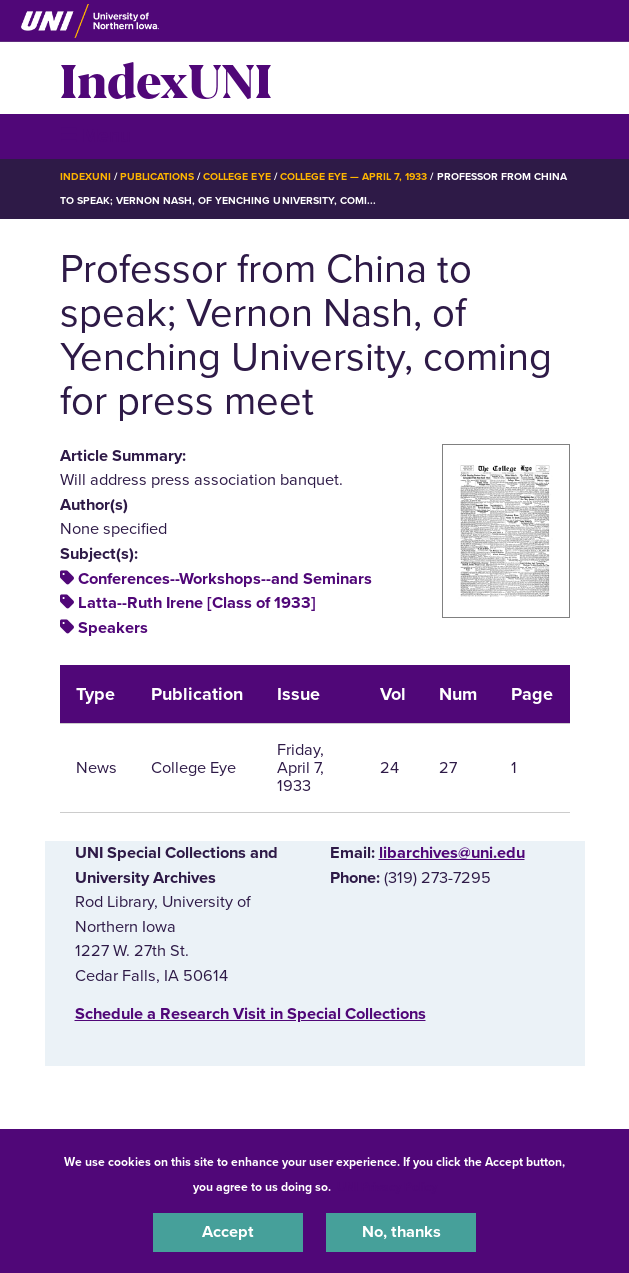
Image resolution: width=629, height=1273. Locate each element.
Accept (228, 1232)
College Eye (236, 176)
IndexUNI (166, 78)
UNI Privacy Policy (387, 1187)
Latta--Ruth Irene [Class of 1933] (197, 603)
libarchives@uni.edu (452, 853)
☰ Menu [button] (95, 135)
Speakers (113, 628)
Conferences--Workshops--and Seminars (225, 579)
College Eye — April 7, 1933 (354, 176)
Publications (157, 176)
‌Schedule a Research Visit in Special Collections (250, 1014)
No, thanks (401, 1232)
